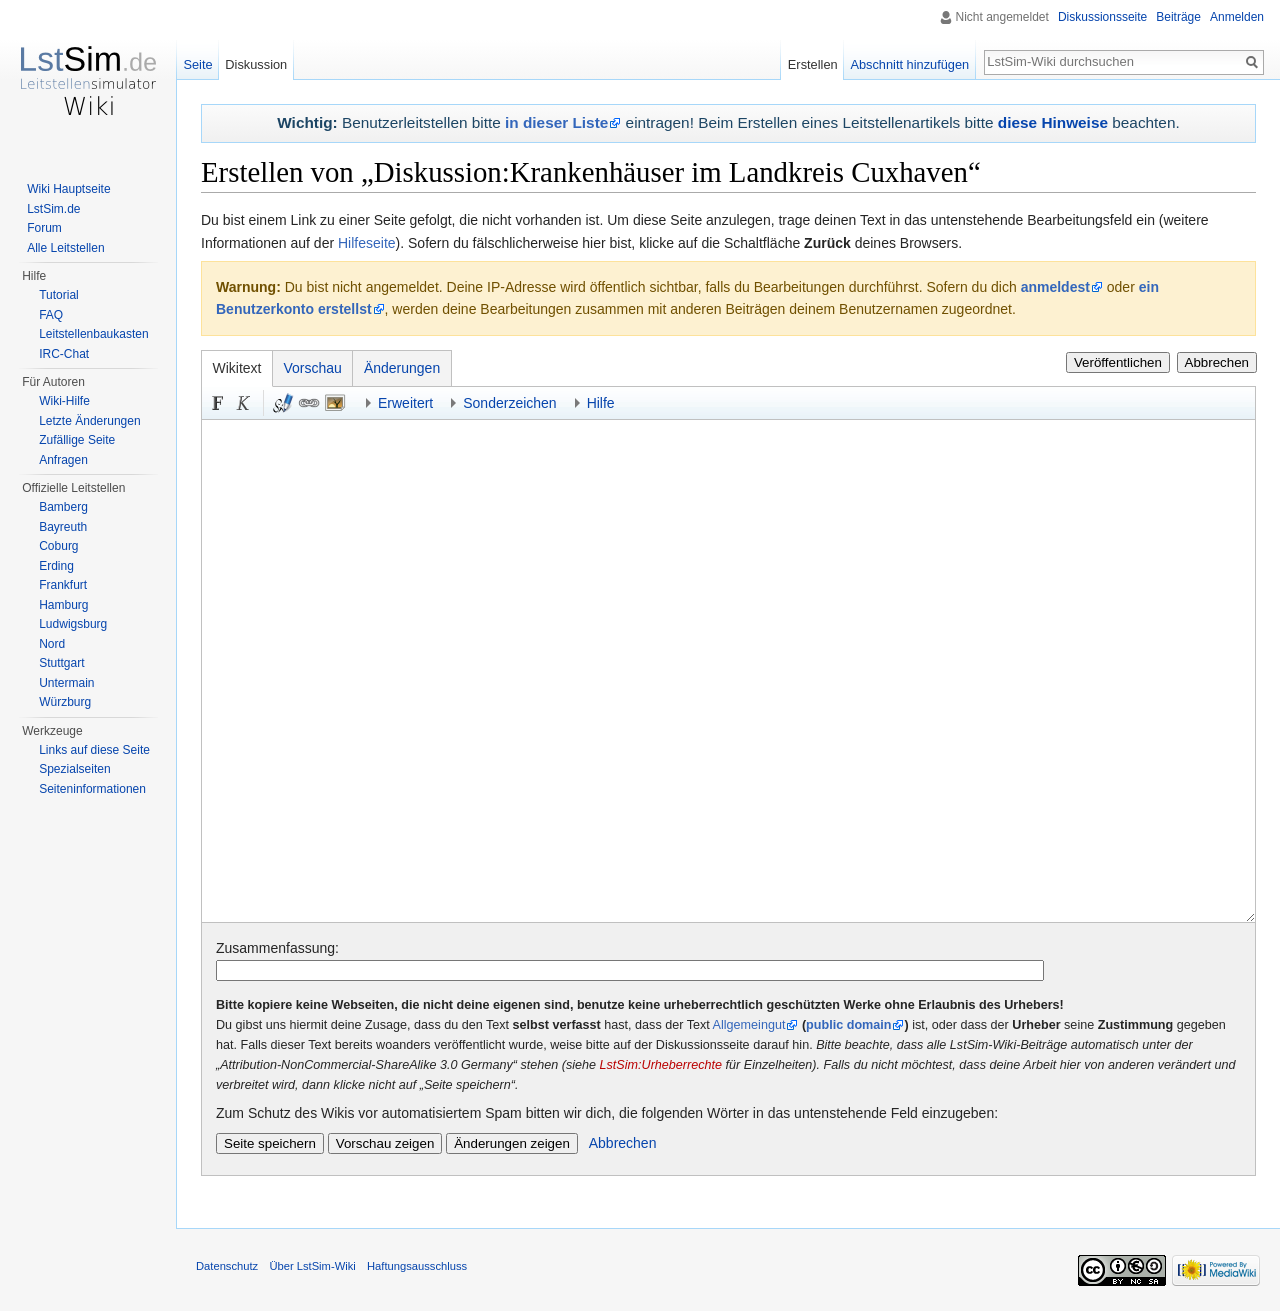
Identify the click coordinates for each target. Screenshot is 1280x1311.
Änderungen (402, 368)
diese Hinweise (1053, 122)
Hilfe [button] (601, 403)
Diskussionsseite (1102, 17)
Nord (52, 644)
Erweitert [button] (405, 403)
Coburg (58, 546)
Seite (197, 64)
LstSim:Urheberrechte (661, 1065)
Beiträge (1178, 17)
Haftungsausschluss (417, 1266)
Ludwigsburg (73, 624)
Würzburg (65, 702)
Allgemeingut (749, 1025)
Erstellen (813, 64)
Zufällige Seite (77, 440)
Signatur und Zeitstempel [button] (283, 403)
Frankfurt (63, 585)
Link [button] (309, 403)
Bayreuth (63, 527)
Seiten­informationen (92, 789)
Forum (44, 228)
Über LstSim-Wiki (312, 1266)
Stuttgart (61, 663)
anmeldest (1055, 287)
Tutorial (59, 295)
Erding (56, 566)
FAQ (51, 315)
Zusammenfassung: (277, 948)
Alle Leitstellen (65, 248)
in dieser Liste (556, 122)
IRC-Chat (64, 354)
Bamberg (63, 507)
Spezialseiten (74, 769)
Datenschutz (227, 1266)
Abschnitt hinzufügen (909, 64)
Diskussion (256, 64)
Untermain (66, 683)
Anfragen (63, 460)
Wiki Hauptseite (68, 189)
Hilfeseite (367, 243)
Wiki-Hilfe (64, 401)
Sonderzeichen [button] (509, 403)
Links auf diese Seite (94, 750)
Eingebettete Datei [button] (335, 403)
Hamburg (63, 605)
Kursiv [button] (244, 403)
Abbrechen (1217, 362)
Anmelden (1237, 17)
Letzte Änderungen (89, 421)
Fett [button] (218, 403)
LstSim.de (53, 209)
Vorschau (313, 368)
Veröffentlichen (1118, 362)
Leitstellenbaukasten (93, 334)
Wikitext (237, 368)
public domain (848, 1025)
